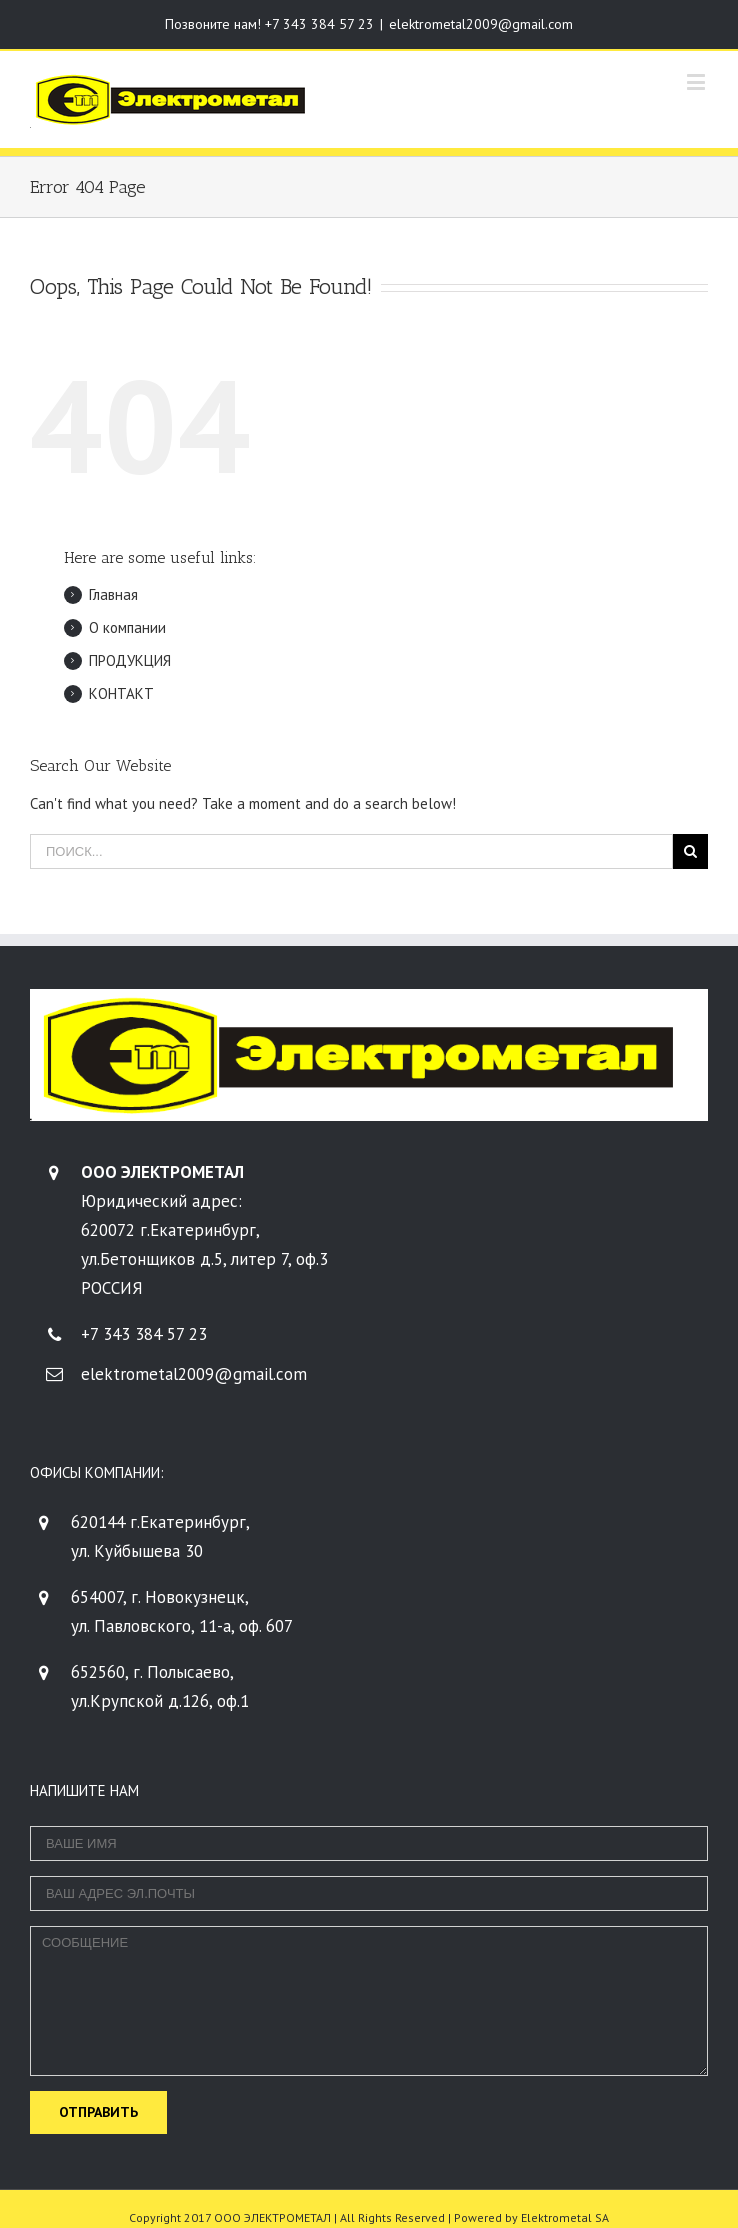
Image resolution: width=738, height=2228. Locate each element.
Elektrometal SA (565, 2217)
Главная (113, 594)
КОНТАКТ (121, 693)
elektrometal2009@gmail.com (481, 24)
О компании (127, 627)
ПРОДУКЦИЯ (130, 660)
